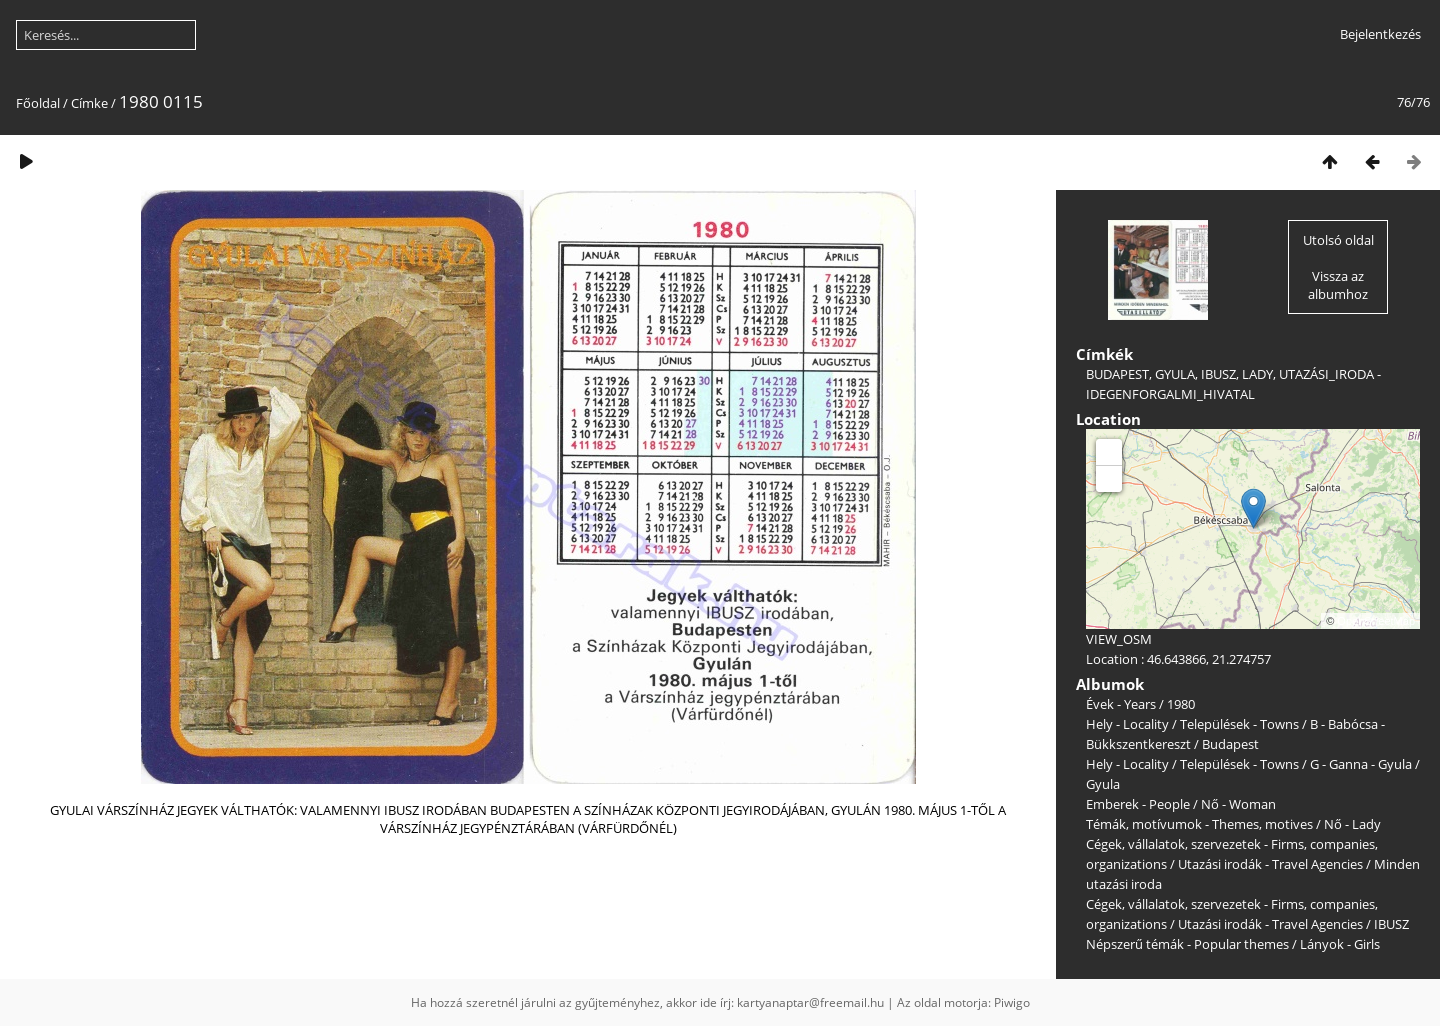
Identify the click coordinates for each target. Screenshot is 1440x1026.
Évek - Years (1121, 704)
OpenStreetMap (1376, 621)
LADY (1257, 374)
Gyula (1103, 784)
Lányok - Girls (1340, 944)
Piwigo (1012, 1002)
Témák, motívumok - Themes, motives (1199, 824)
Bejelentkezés (1380, 34)
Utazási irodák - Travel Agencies (1270, 864)
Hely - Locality (1127, 724)
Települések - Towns (1239, 724)
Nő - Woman (1238, 804)
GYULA (1175, 374)
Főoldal (38, 103)
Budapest (1230, 744)
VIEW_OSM (1119, 639)
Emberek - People (1138, 804)
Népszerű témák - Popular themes (1187, 944)
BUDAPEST (1117, 374)
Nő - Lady (1352, 824)
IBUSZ (1218, 374)
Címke (89, 103)
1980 (1181, 704)
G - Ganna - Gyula (1361, 764)
